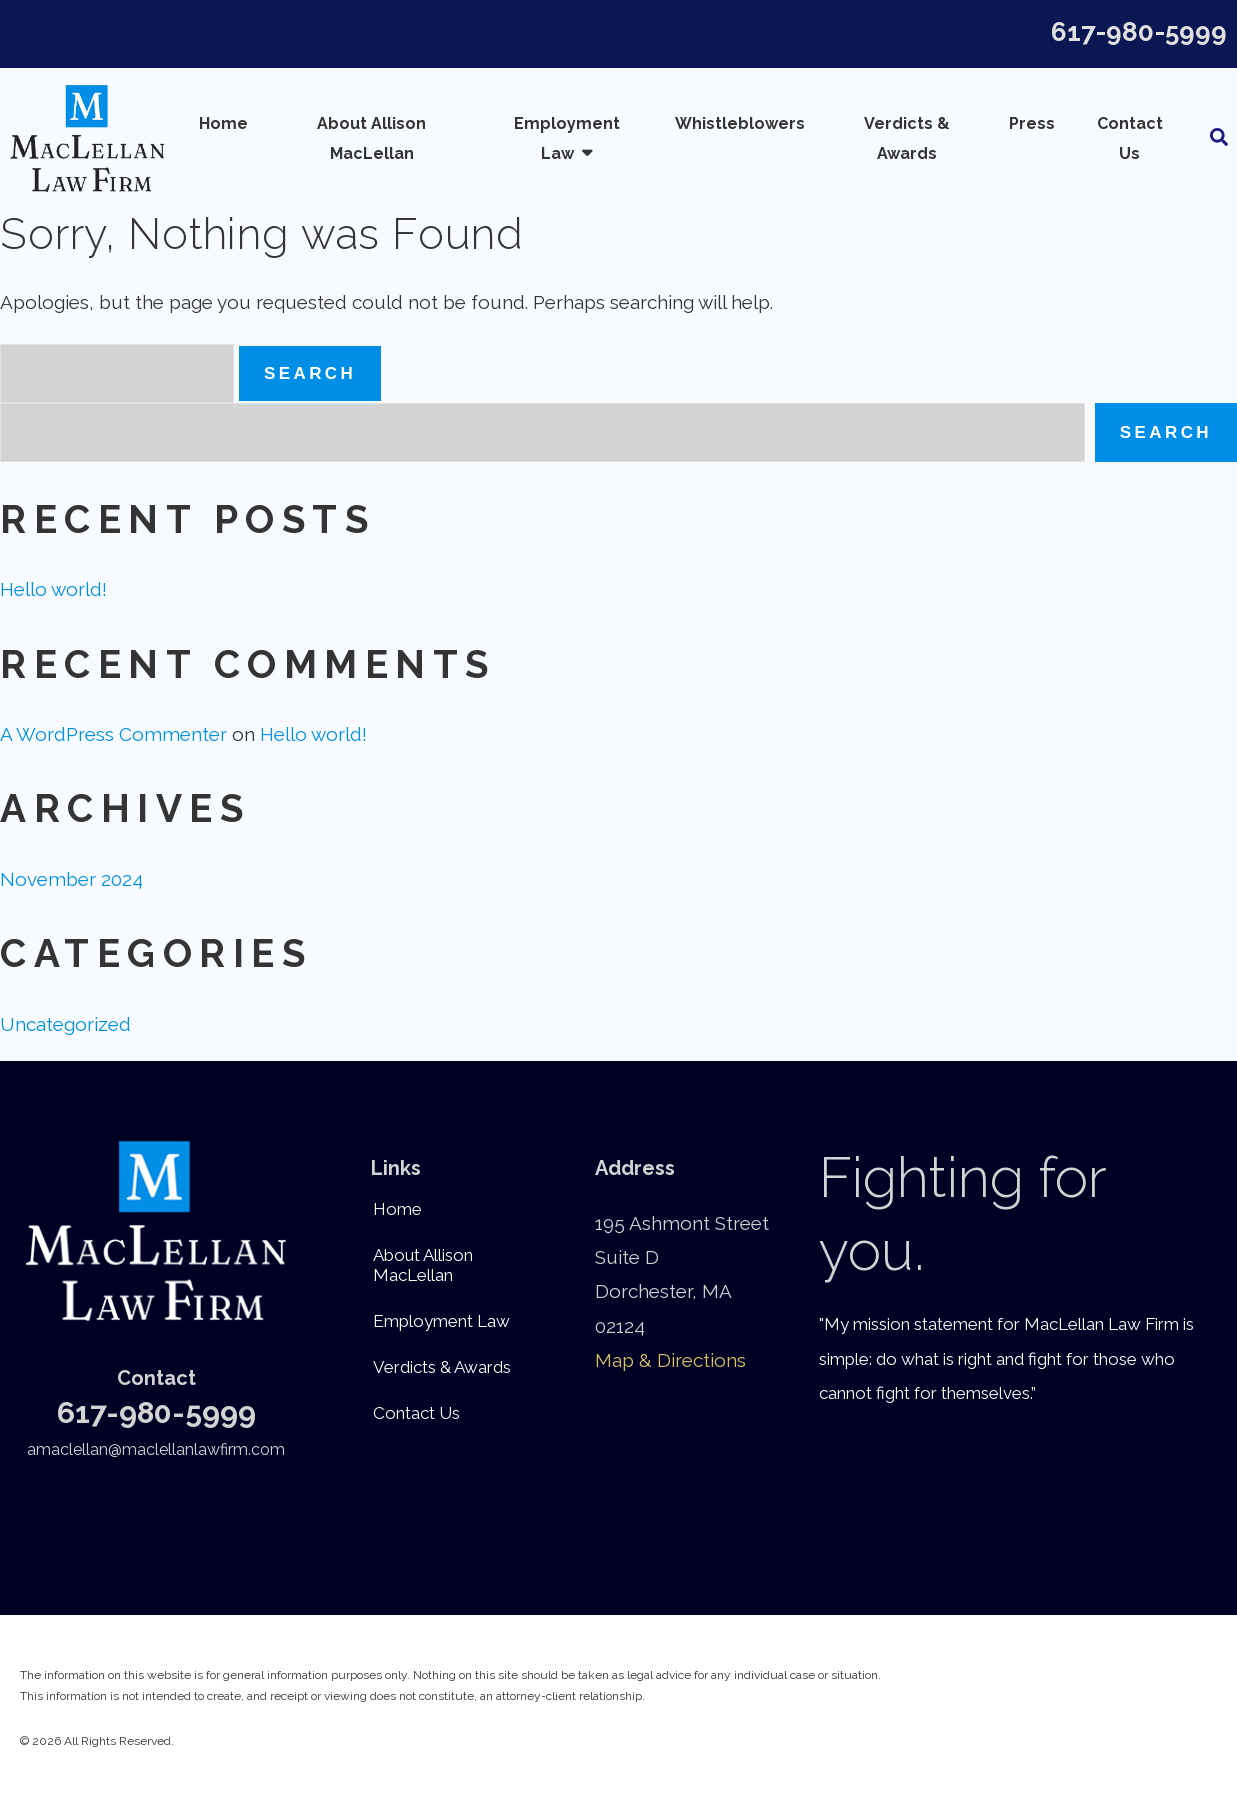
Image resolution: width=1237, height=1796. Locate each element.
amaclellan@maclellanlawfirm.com (156, 1449)
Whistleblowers (740, 123)
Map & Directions (670, 1360)
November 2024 (71, 879)
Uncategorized (65, 1024)
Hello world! (53, 589)
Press (1032, 123)
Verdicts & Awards (907, 138)
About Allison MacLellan (371, 138)
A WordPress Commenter (113, 734)
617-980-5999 (1139, 32)
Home (223, 123)
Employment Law (567, 138)
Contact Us (1130, 138)
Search (1166, 432)
